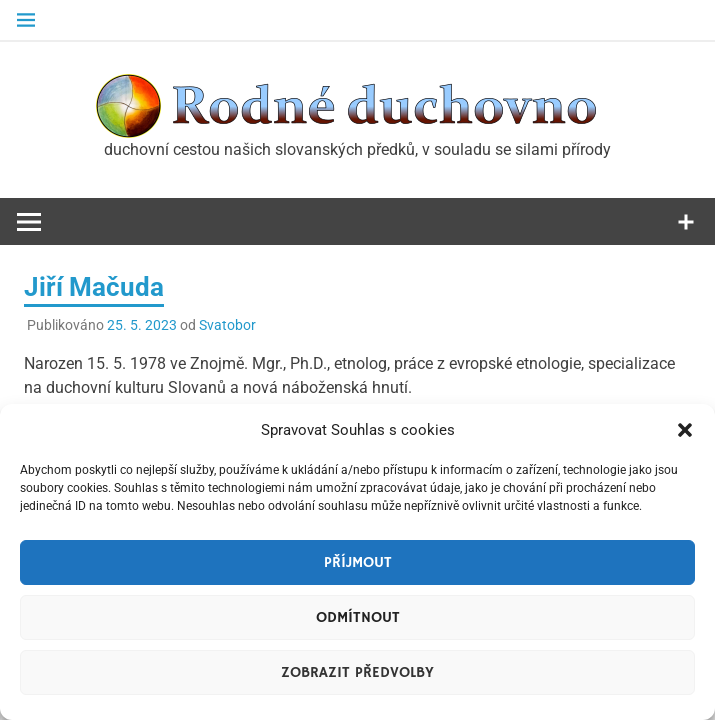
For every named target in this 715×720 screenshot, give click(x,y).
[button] (685, 430)
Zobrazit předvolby (357, 672)
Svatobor (227, 325)
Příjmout (358, 562)
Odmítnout (358, 617)
